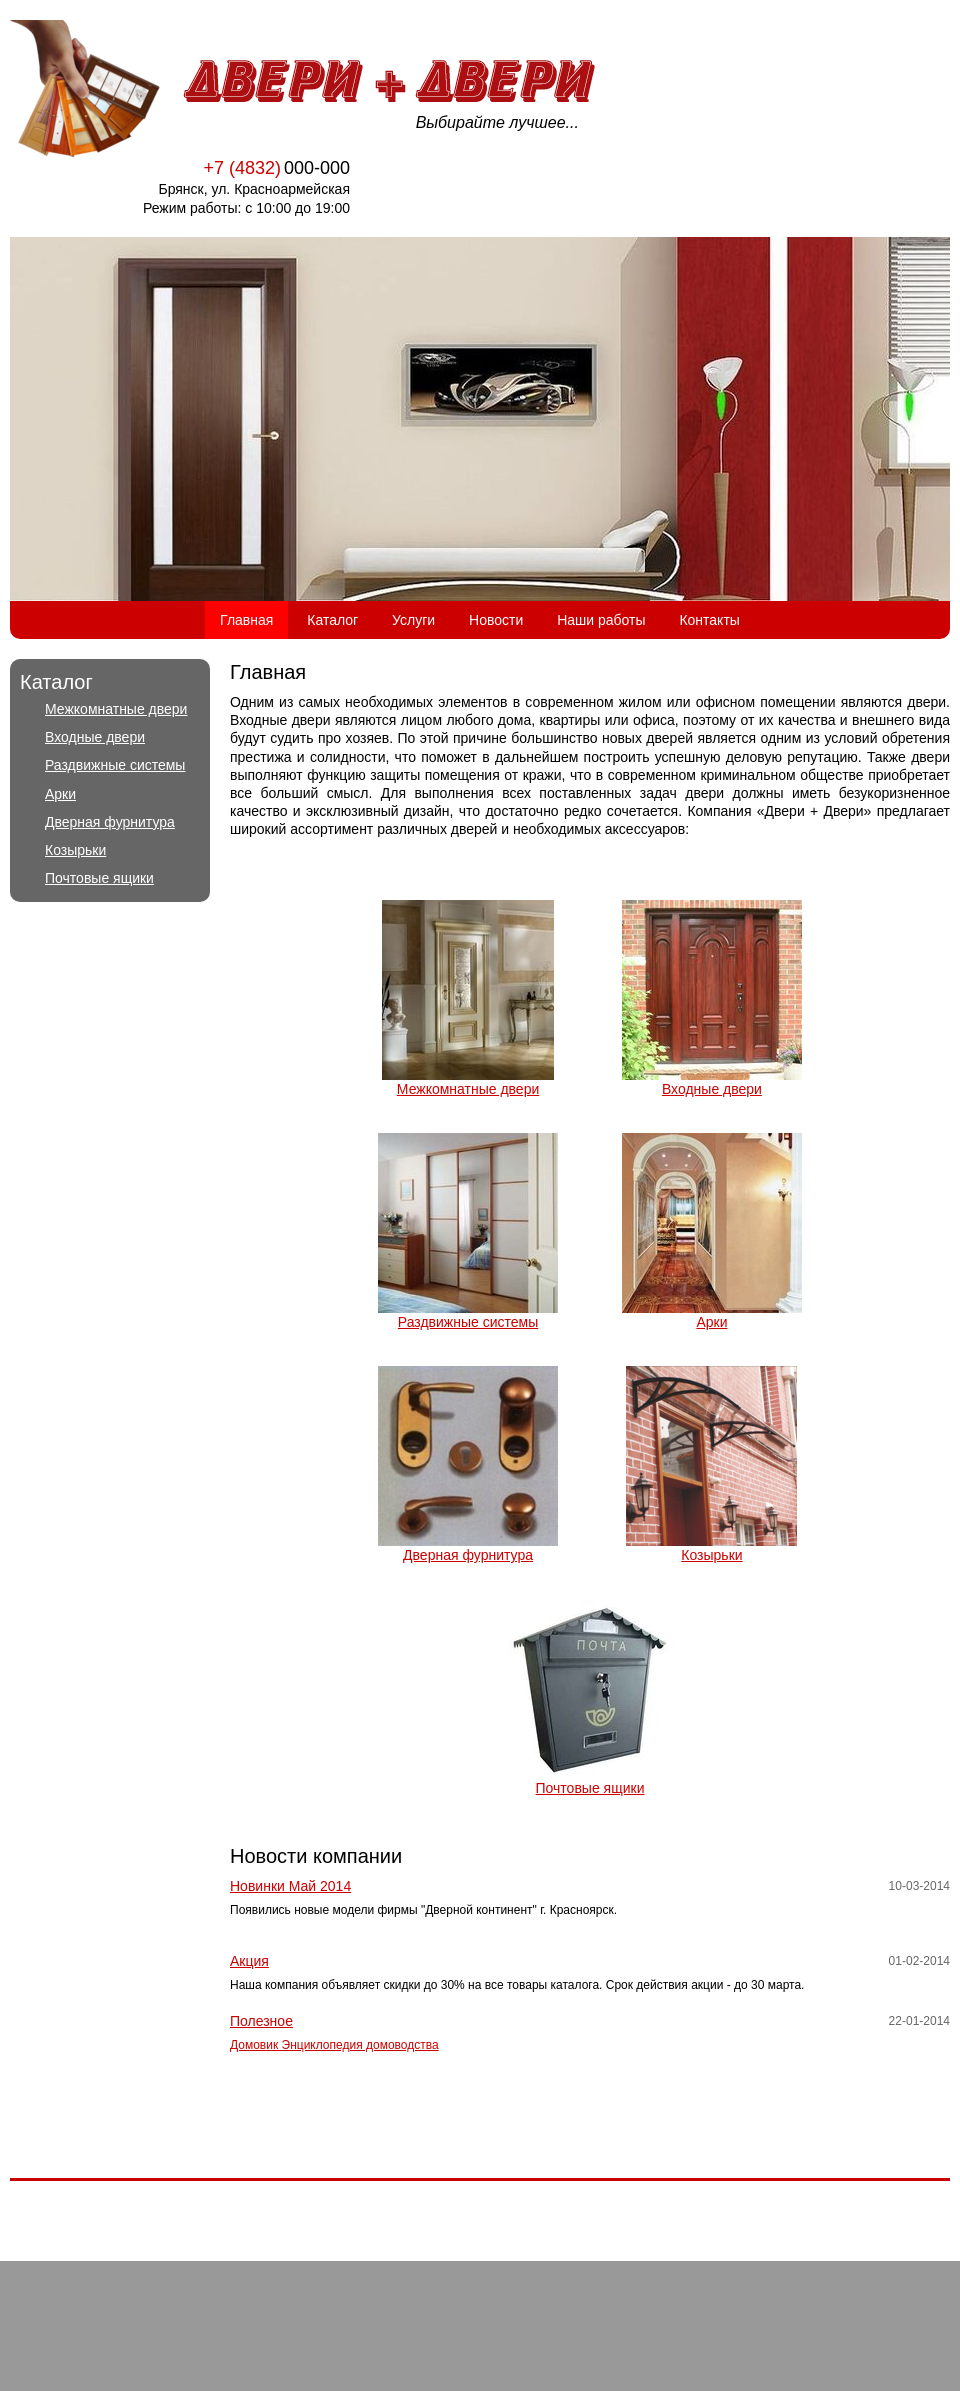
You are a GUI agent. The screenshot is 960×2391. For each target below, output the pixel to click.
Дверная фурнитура (110, 822)
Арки (60, 794)
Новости (496, 620)
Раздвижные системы (115, 765)
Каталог (332, 620)
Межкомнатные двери (116, 709)
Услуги (413, 620)
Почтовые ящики (99, 878)
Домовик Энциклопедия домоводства (334, 2045)
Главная (246, 620)
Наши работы (601, 620)
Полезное (261, 2021)
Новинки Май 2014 (290, 1886)
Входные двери (95, 737)
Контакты (709, 620)
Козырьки (75, 850)
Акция (249, 1961)
